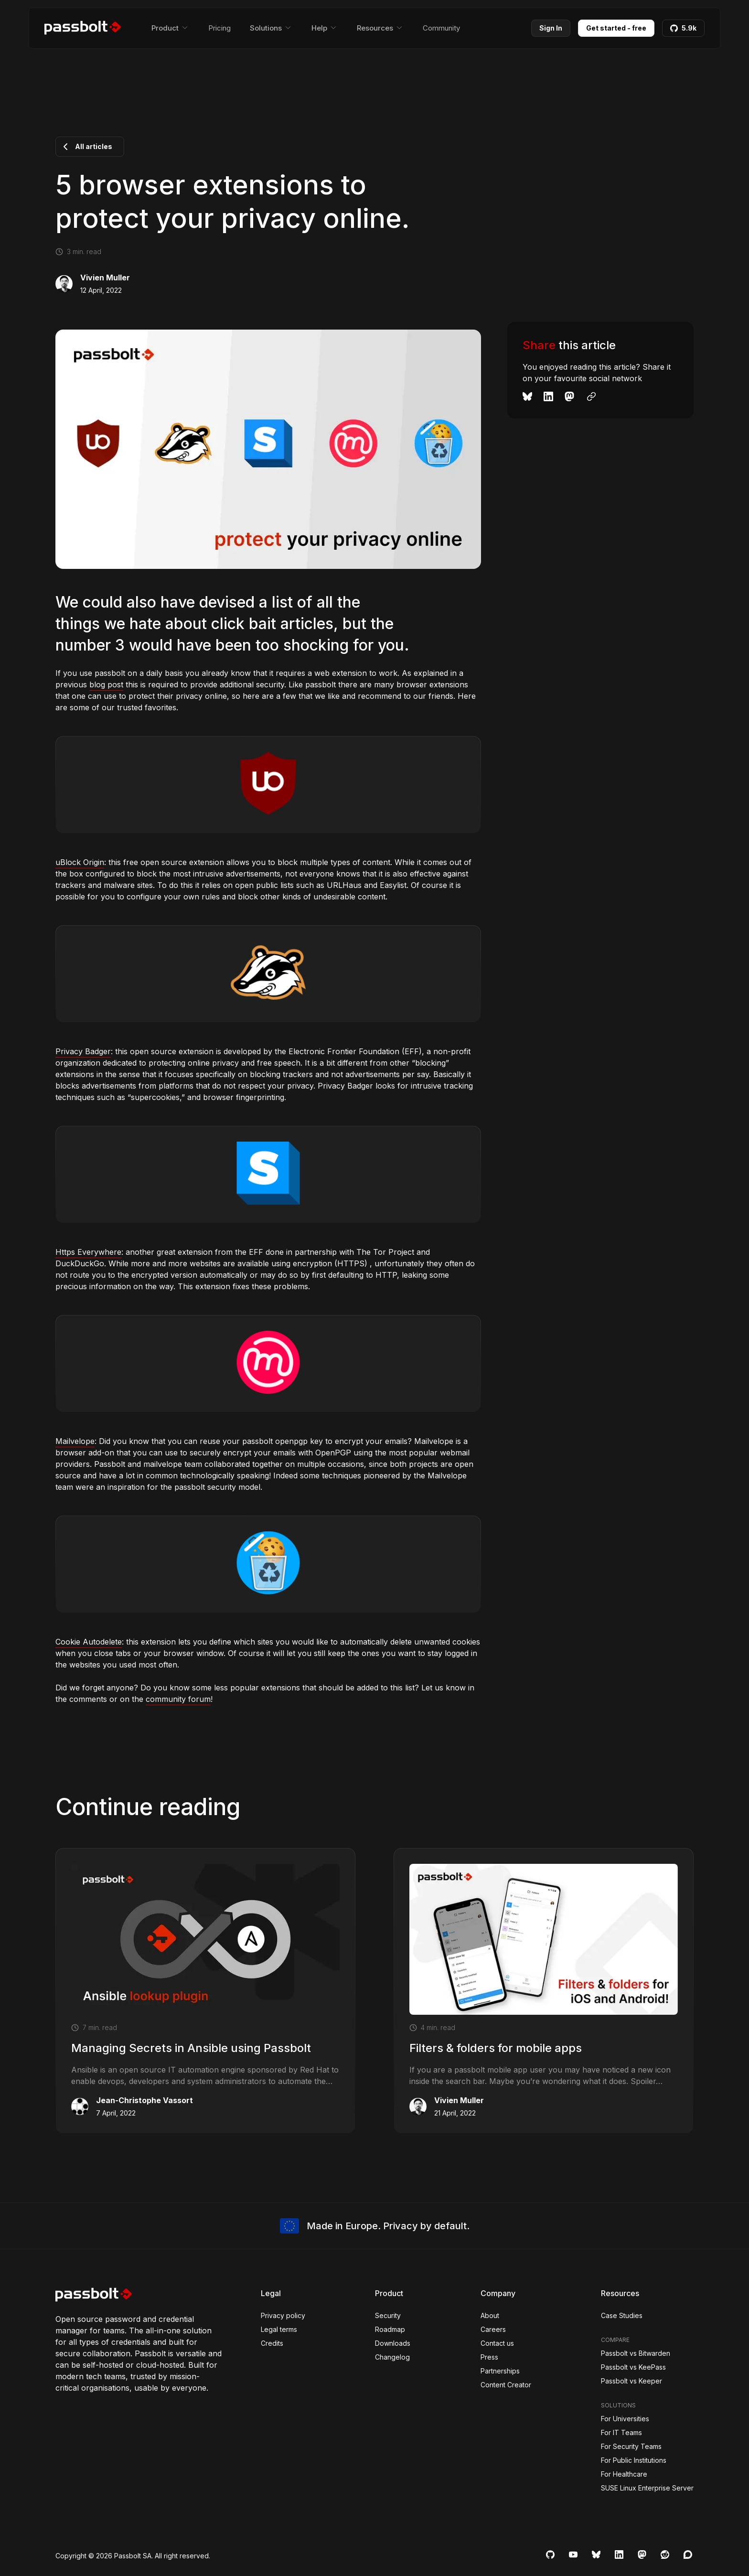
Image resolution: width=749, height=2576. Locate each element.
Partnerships (500, 2371)
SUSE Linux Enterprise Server (647, 2488)
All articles (86, 146)
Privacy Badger (83, 1051)
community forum (178, 1699)
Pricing (219, 27)
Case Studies (621, 2315)
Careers (493, 2329)
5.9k (683, 28)
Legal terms (279, 2329)
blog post (106, 684)
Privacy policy (283, 2315)
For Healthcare (624, 2474)
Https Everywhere (88, 1252)
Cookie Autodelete (88, 1641)
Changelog (392, 2357)
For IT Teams (621, 2432)
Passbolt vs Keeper (631, 2381)
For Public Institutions (633, 2460)
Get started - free (616, 28)
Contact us (497, 2343)
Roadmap (390, 2329)
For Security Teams (631, 2446)
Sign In (550, 28)
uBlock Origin (79, 862)
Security (388, 2315)
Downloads (392, 2343)
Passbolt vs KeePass (633, 2367)
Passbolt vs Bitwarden (635, 2353)
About (490, 2315)
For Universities (625, 2419)
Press (489, 2357)
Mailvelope (75, 1441)
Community (441, 27)
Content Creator (506, 2385)
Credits (272, 2343)
